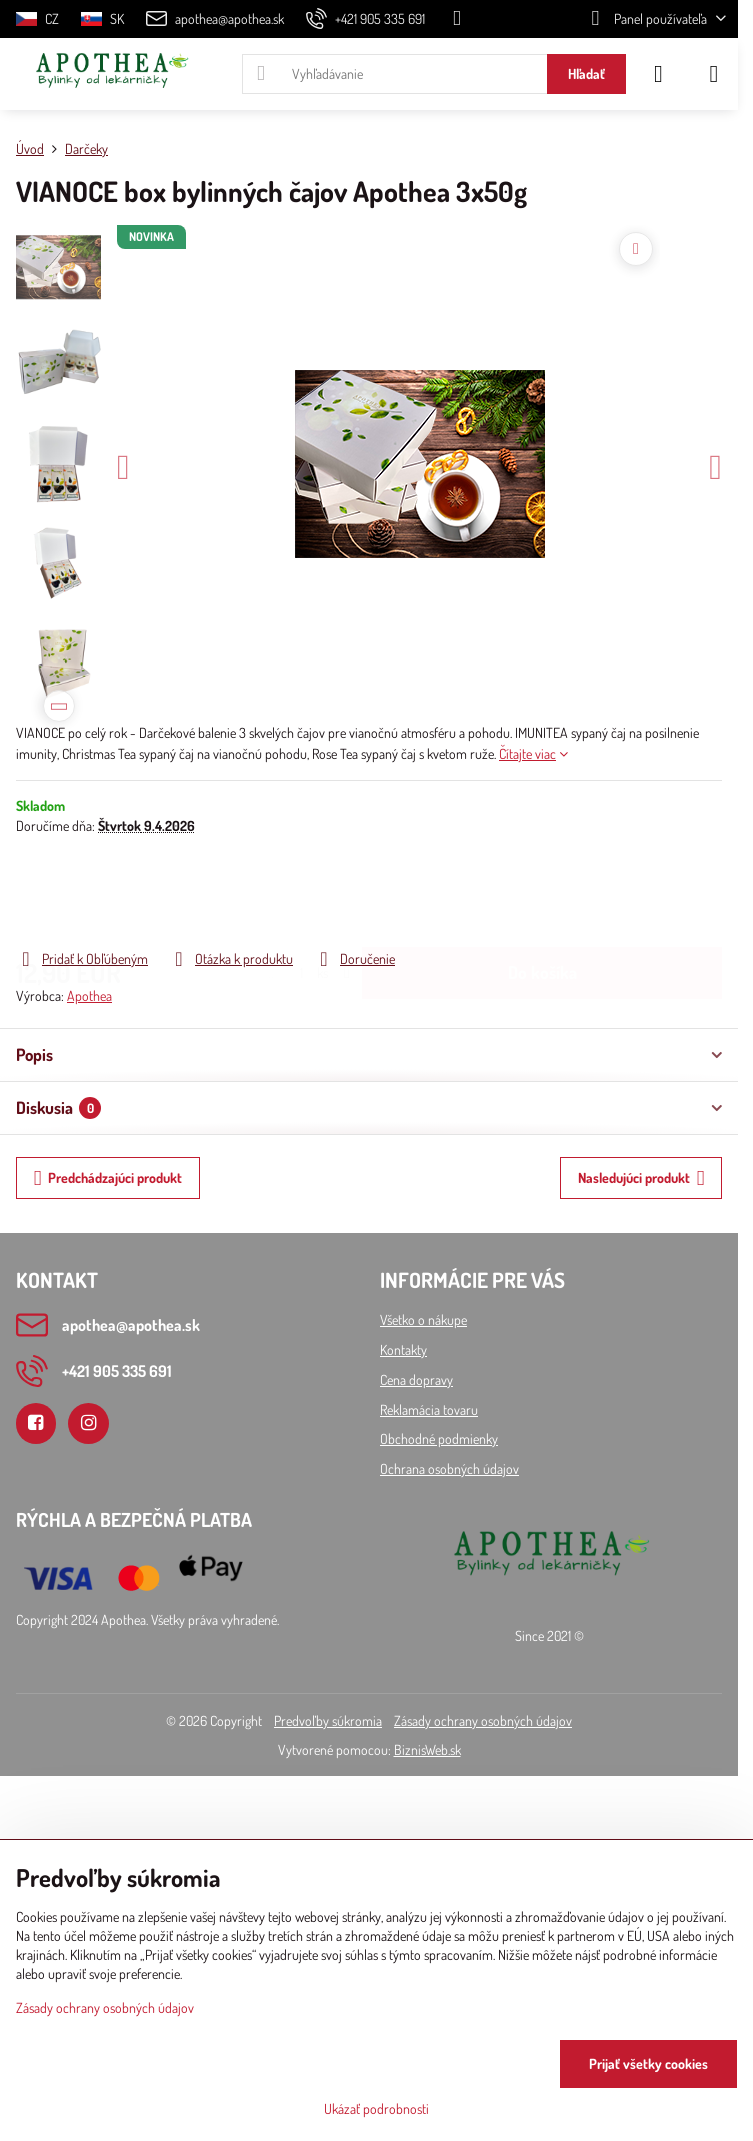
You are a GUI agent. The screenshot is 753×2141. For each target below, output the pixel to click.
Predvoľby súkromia (328, 1720)
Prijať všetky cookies (648, 2063)
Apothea (89, 995)
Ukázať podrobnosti (376, 2108)
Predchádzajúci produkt (108, 1178)
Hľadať (586, 73)
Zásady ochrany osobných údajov (483, 1720)
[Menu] (714, 74)
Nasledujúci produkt (641, 1178)
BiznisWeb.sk (427, 1749)
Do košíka (542, 891)
